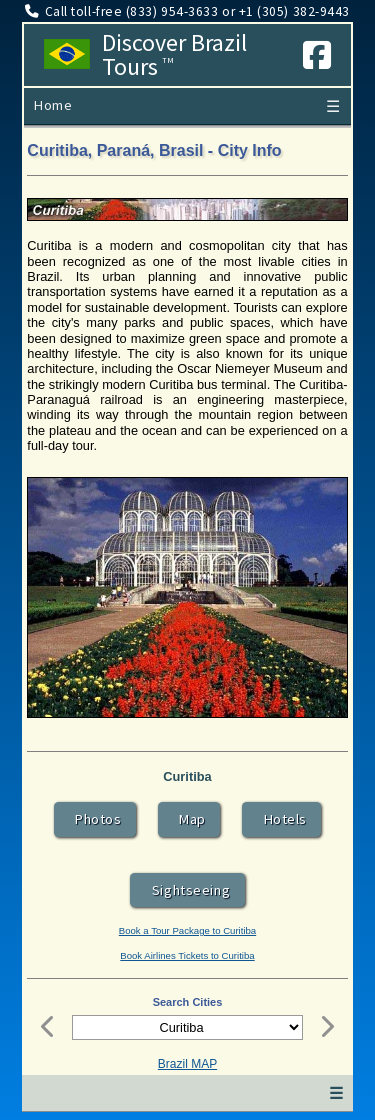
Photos (95, 819)
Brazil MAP (187, 1064)
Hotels (281, 819)
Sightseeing (188, 890)
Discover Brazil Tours (174, 55)
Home (53, 105)
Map (189, 819)
